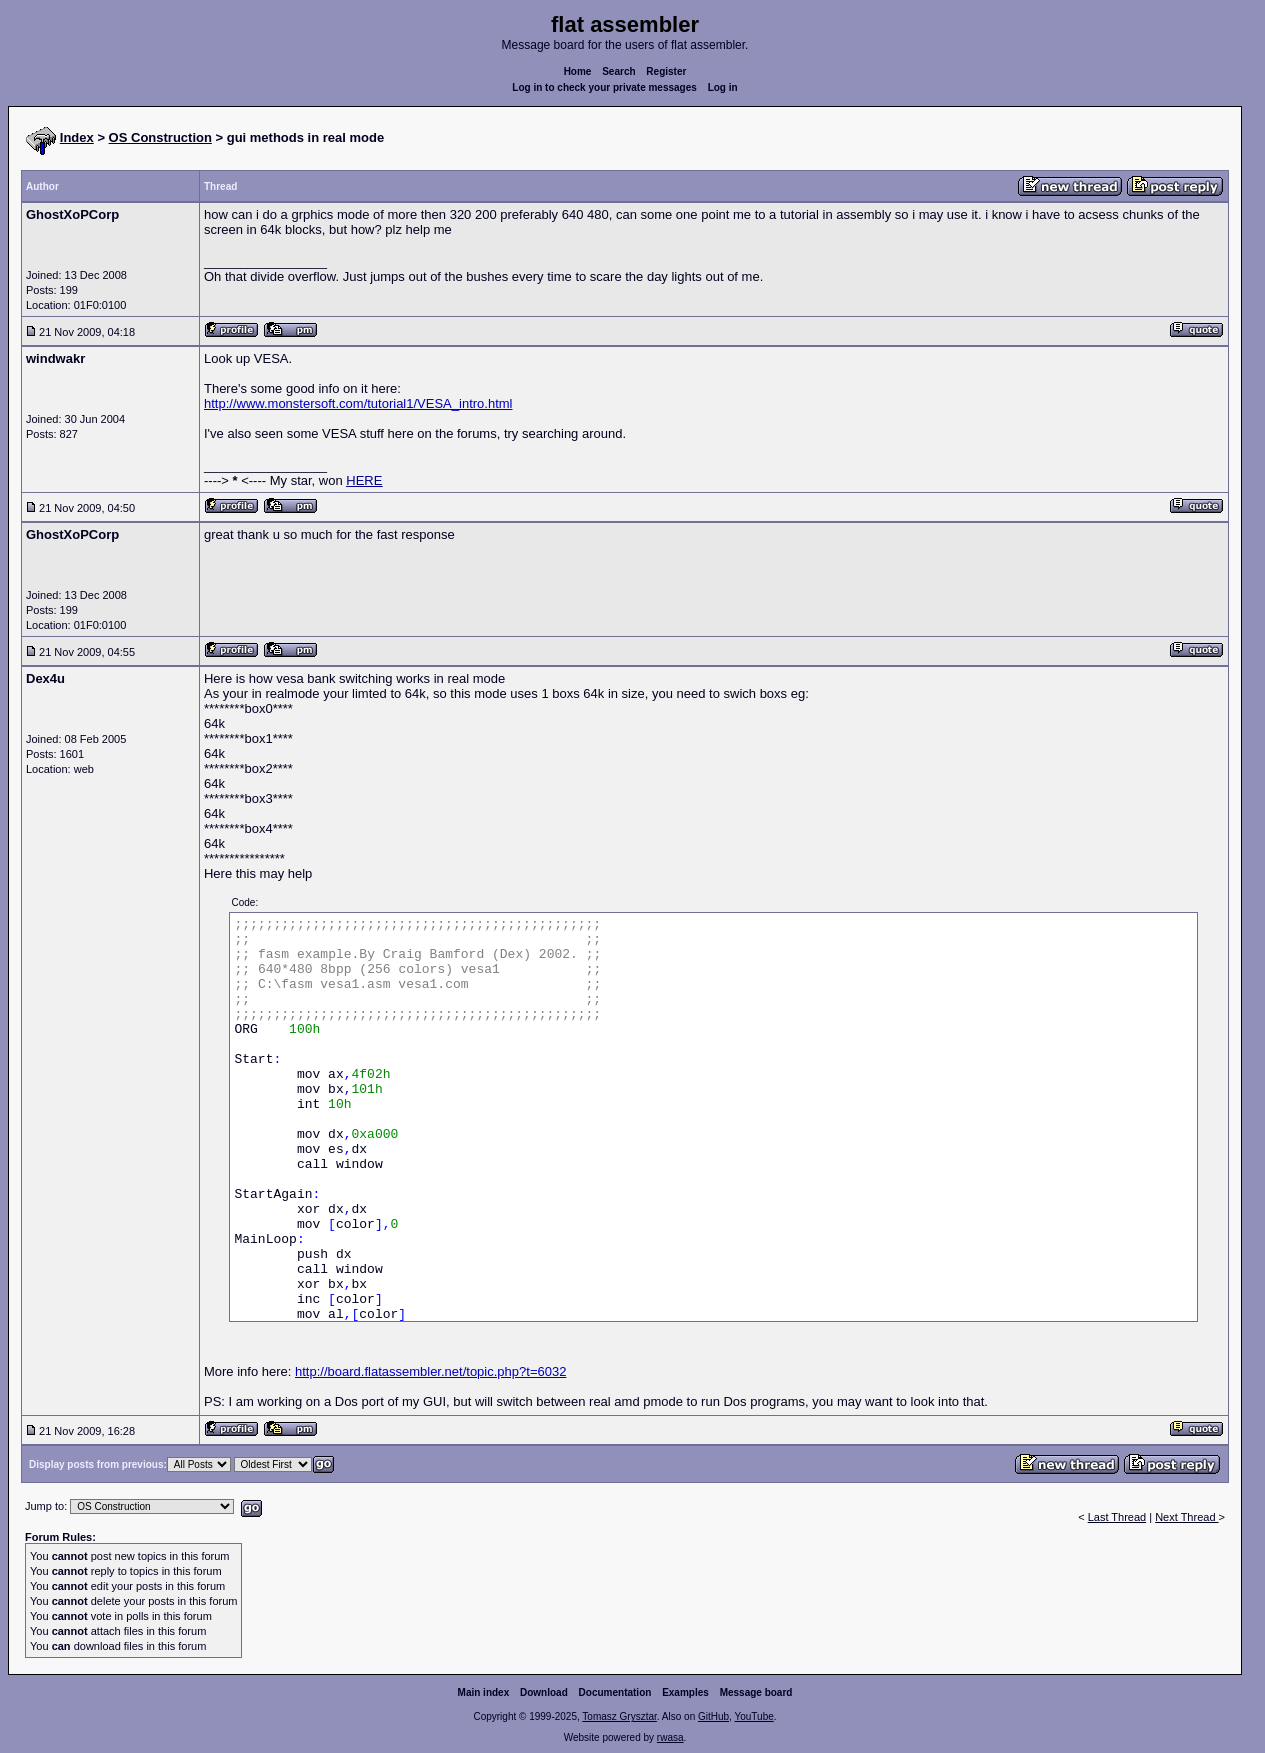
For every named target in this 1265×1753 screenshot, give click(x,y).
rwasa (670, 1737)
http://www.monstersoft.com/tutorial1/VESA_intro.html (358, 403)
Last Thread (1117, 1517)
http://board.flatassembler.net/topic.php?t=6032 (430, 1371)
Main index (484, 1692)
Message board (756, 1692)
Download (544, 1692)
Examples (685, 1692)
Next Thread (1186, 1517)
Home (578, 71)
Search (618, 71)
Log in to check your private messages (604, 87)
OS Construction (160, 137)
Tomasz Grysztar (619, 1716)
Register (666, 71)
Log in (723, 87)
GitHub (713, 1716)
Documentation (615, 1692)
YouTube (753, 1716)
